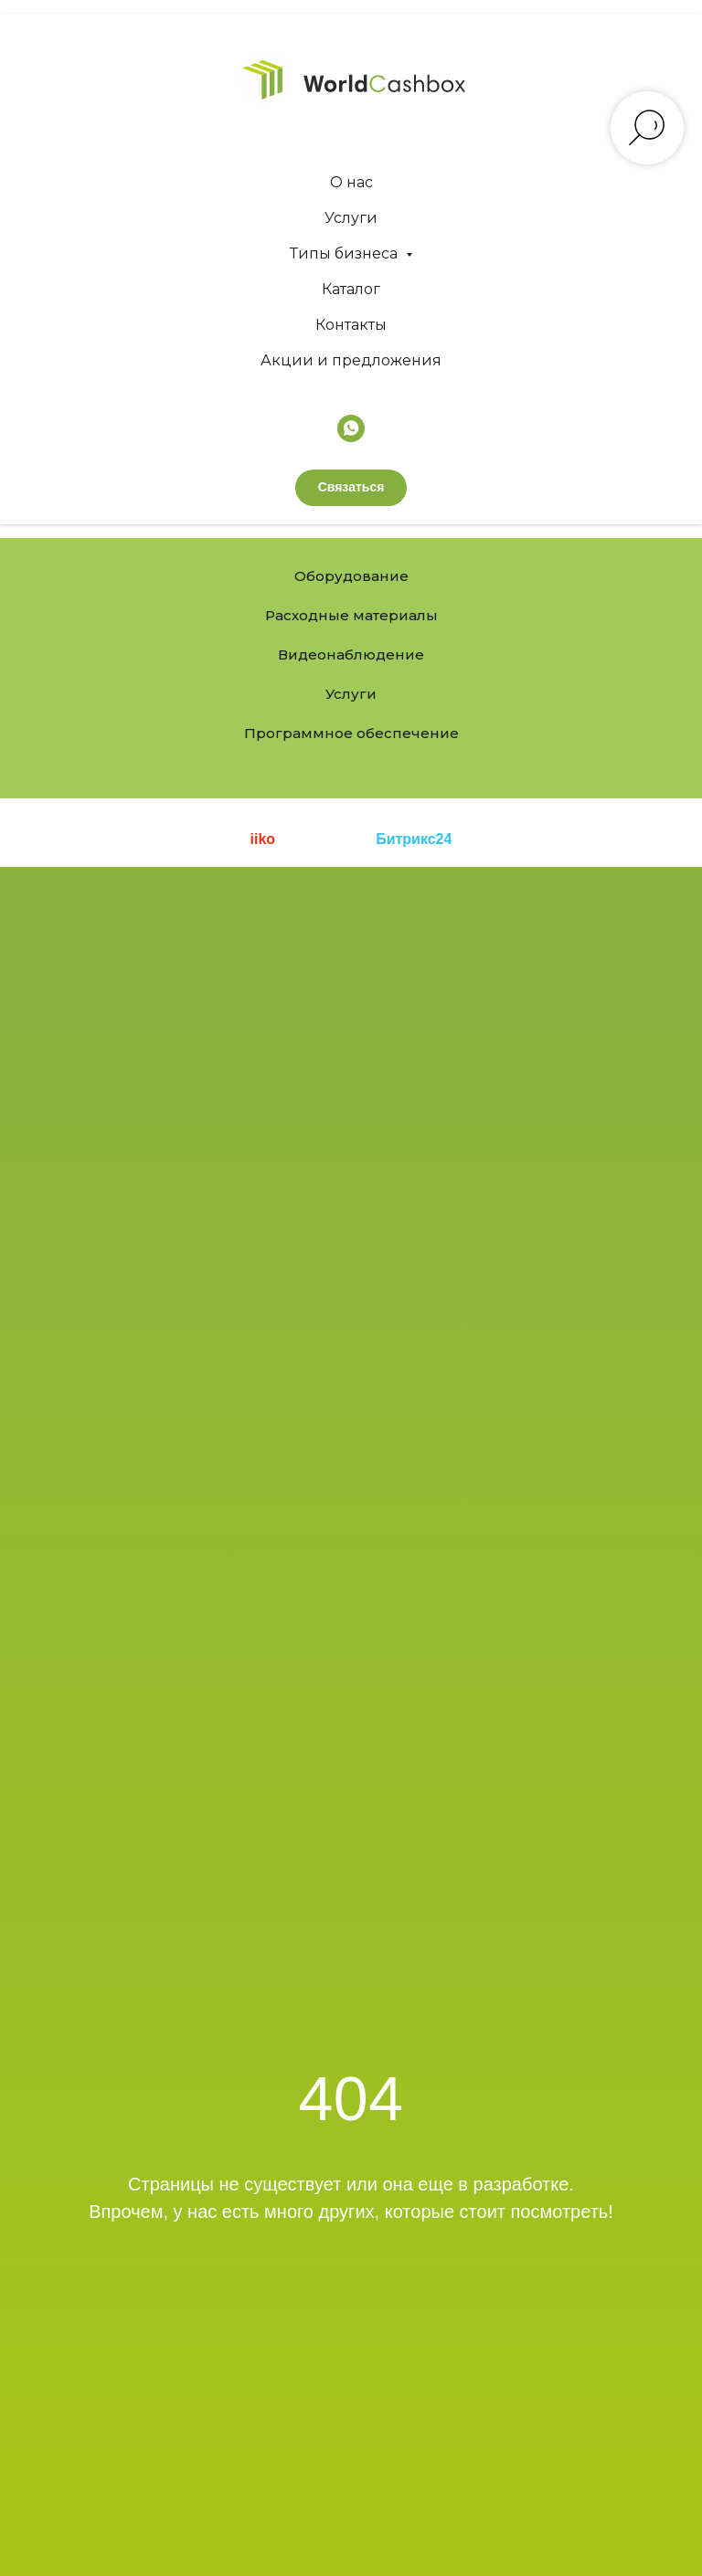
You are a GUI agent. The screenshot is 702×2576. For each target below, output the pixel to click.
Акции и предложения (351, 360)
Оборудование (351, 576)
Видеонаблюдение (351, 654)
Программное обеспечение (351, 733)
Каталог (351, 289)
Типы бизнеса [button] (345, 253)
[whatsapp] (351, 428)
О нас (351, 182)
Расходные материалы (351, 615)
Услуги (351, 218)
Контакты (351, 324)
